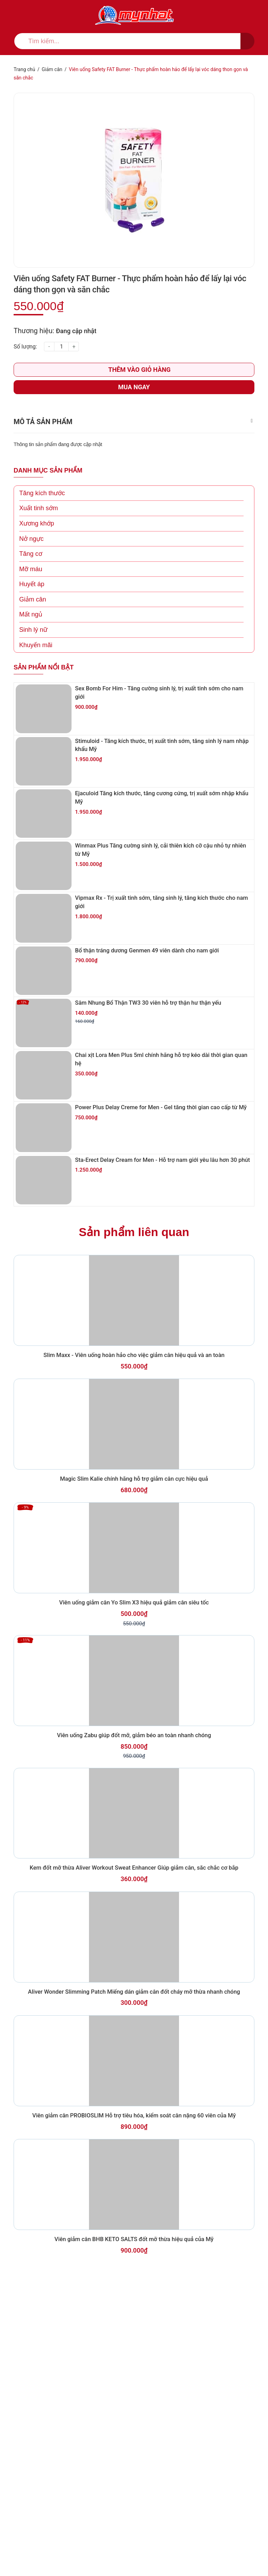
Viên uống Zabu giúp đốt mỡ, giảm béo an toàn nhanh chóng (134, 1937)
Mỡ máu (30, 599)
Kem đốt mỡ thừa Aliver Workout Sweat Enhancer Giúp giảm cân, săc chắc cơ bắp (134, 2094)
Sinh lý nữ (33, 659)
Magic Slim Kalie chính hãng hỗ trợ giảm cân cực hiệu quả (134, 1633)
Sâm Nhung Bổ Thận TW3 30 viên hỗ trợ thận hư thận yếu (150, 1075)
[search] (134, 41)
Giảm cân (32, 629)
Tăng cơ (30, 583)
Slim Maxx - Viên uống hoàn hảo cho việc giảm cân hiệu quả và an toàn (134, 1484)
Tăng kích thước (42, 523)
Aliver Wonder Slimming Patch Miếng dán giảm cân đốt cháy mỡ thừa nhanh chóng (134, 2242)
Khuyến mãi (35, 675)
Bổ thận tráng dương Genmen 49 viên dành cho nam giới (149, 1016)
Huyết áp (31, 614)
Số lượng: (25, 376)
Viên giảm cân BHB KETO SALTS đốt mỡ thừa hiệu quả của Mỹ (134, 2538)
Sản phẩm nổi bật (44, 697)
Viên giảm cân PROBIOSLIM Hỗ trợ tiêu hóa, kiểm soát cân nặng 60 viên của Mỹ (134, 2390)
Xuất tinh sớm (38, 538)
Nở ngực (31, 568)
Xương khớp (36, 553)
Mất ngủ (30, 644)
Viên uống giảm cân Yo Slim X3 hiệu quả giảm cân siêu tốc (134, 1780)
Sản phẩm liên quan (134, 1336)
